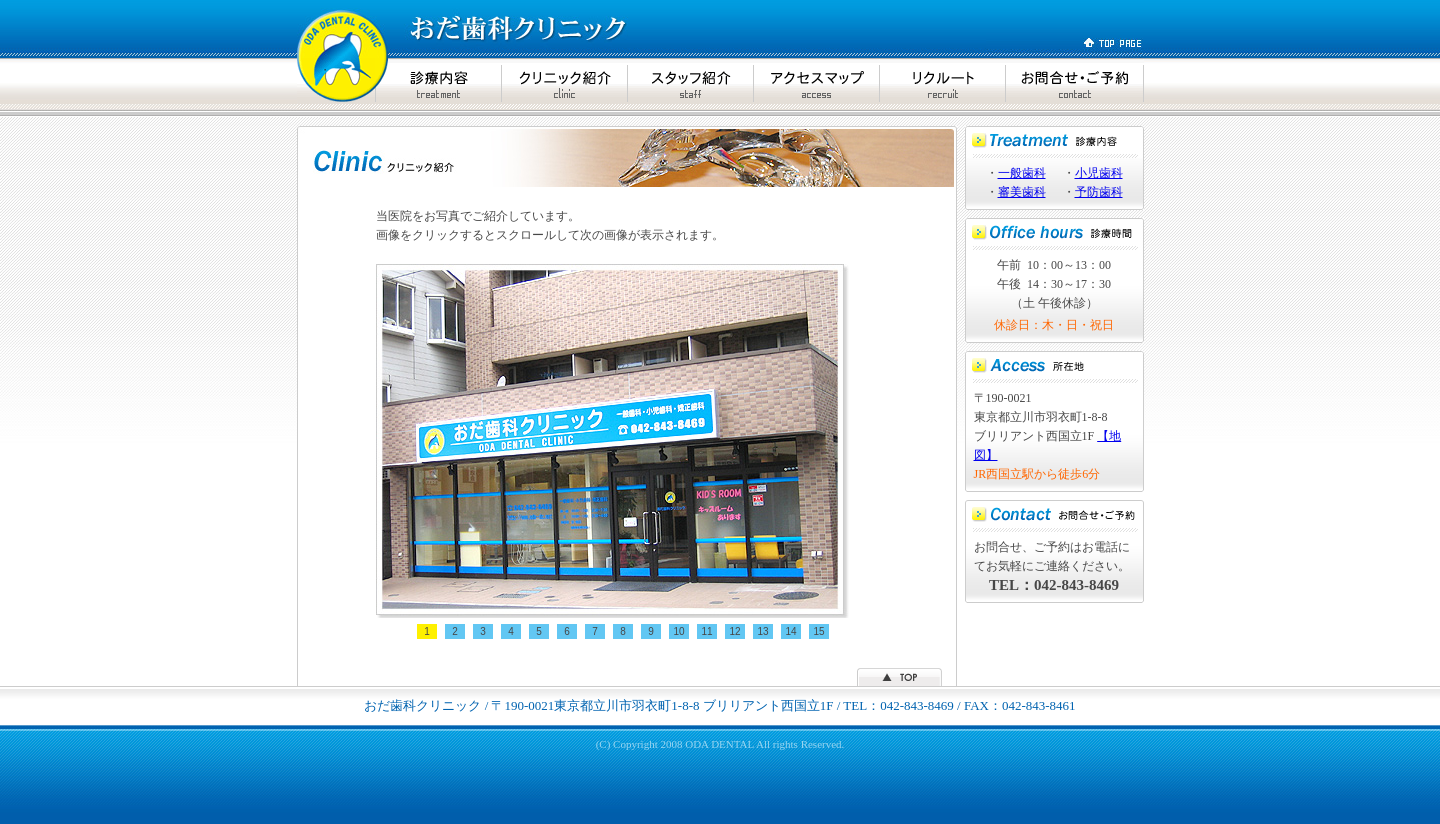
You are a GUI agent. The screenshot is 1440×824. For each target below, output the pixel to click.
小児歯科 (1099, 173)
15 (818, 631)
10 (678, 631)
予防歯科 (1099, 192)
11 (706, 631)
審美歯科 (1022, 192)
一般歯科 (1022, 173)
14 (790, 631)
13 (762, 631)
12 (734, 631)
